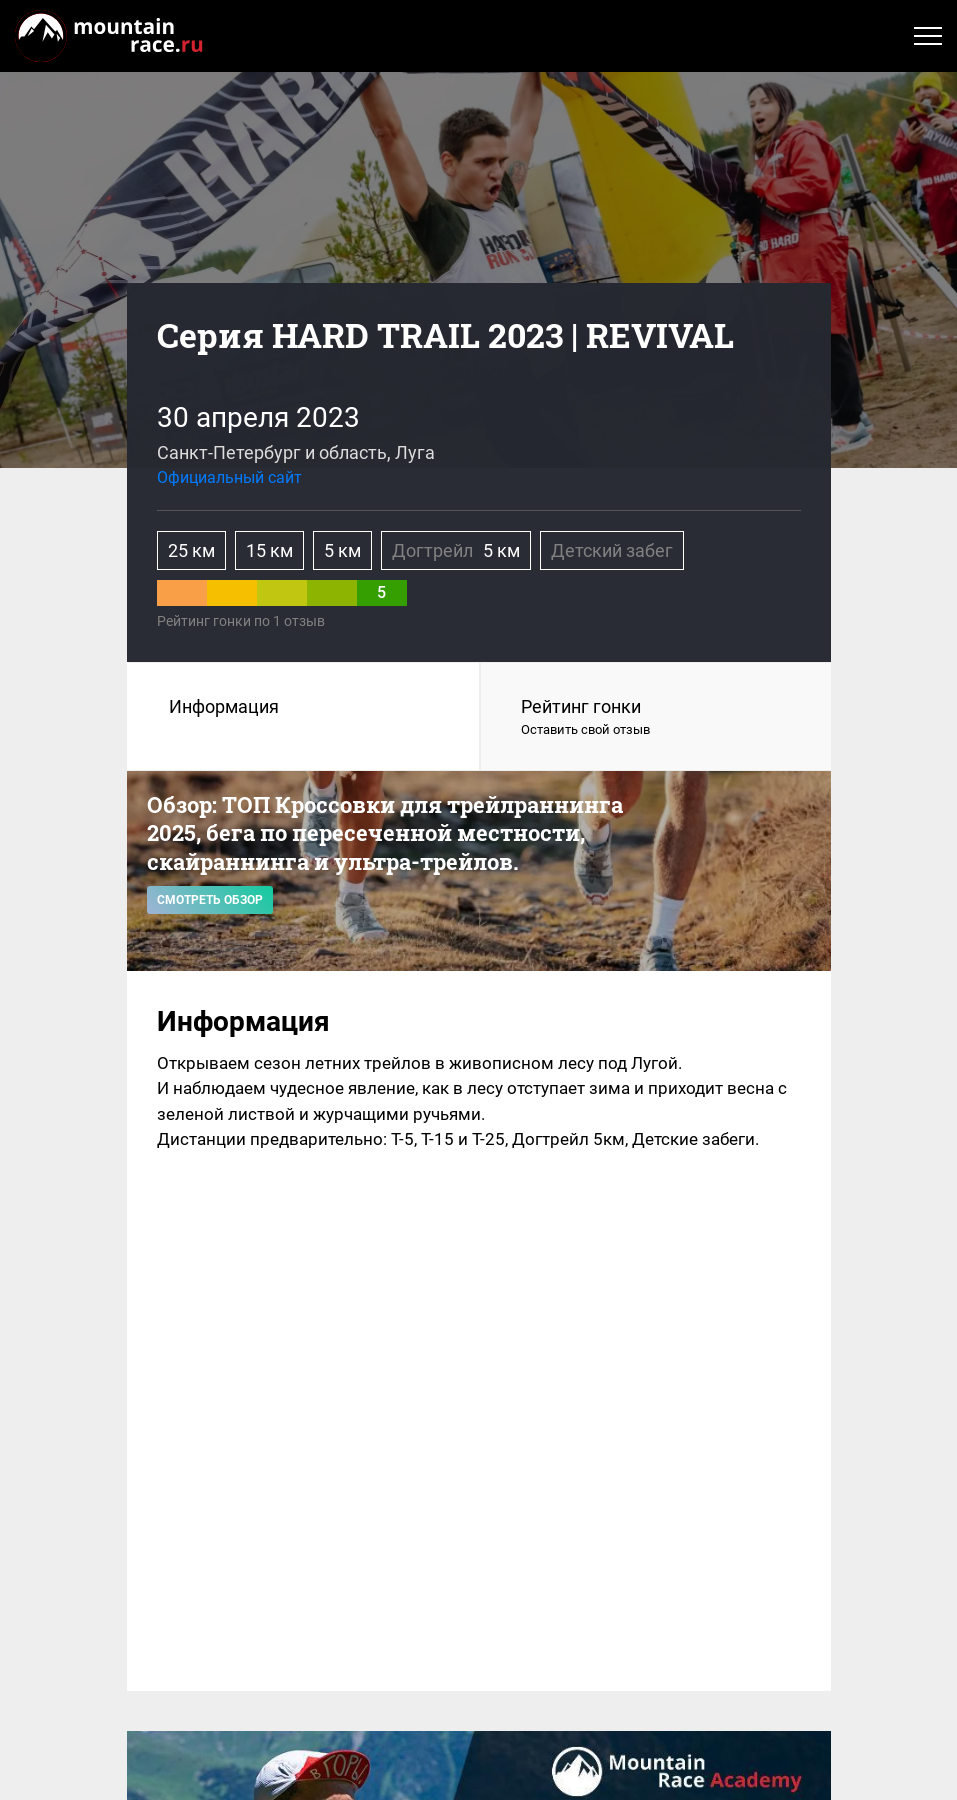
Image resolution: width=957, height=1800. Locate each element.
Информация (224, 706)
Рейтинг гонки (656, 718)
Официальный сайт (229, 477)
